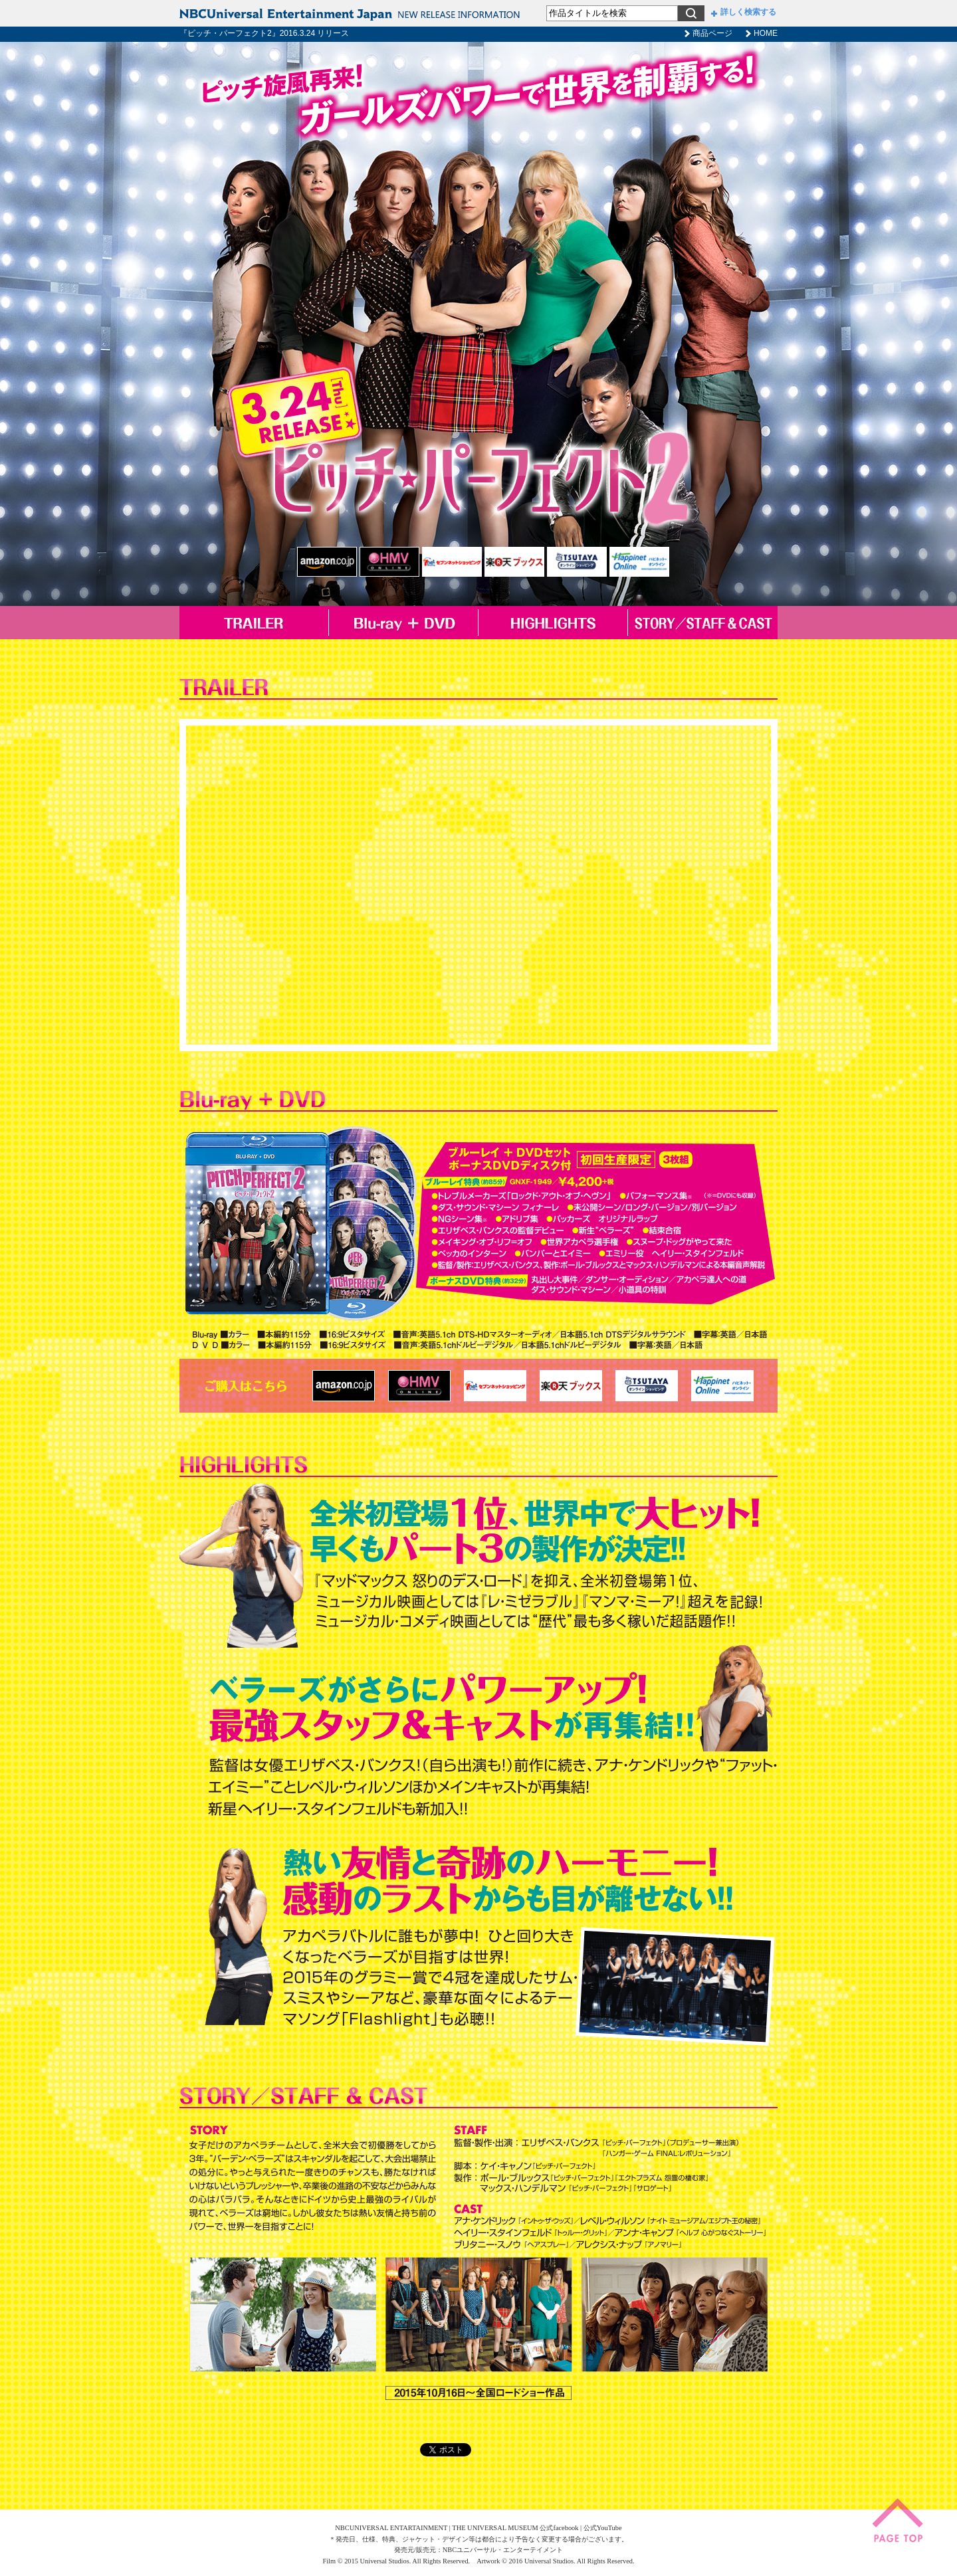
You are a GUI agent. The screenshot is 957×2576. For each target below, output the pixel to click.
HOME (766, 33)
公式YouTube (603, 2527)
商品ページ (712, 33)
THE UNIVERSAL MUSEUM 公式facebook (515, 2527)
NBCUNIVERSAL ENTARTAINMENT (391, 2527)
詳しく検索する (743, 12)
